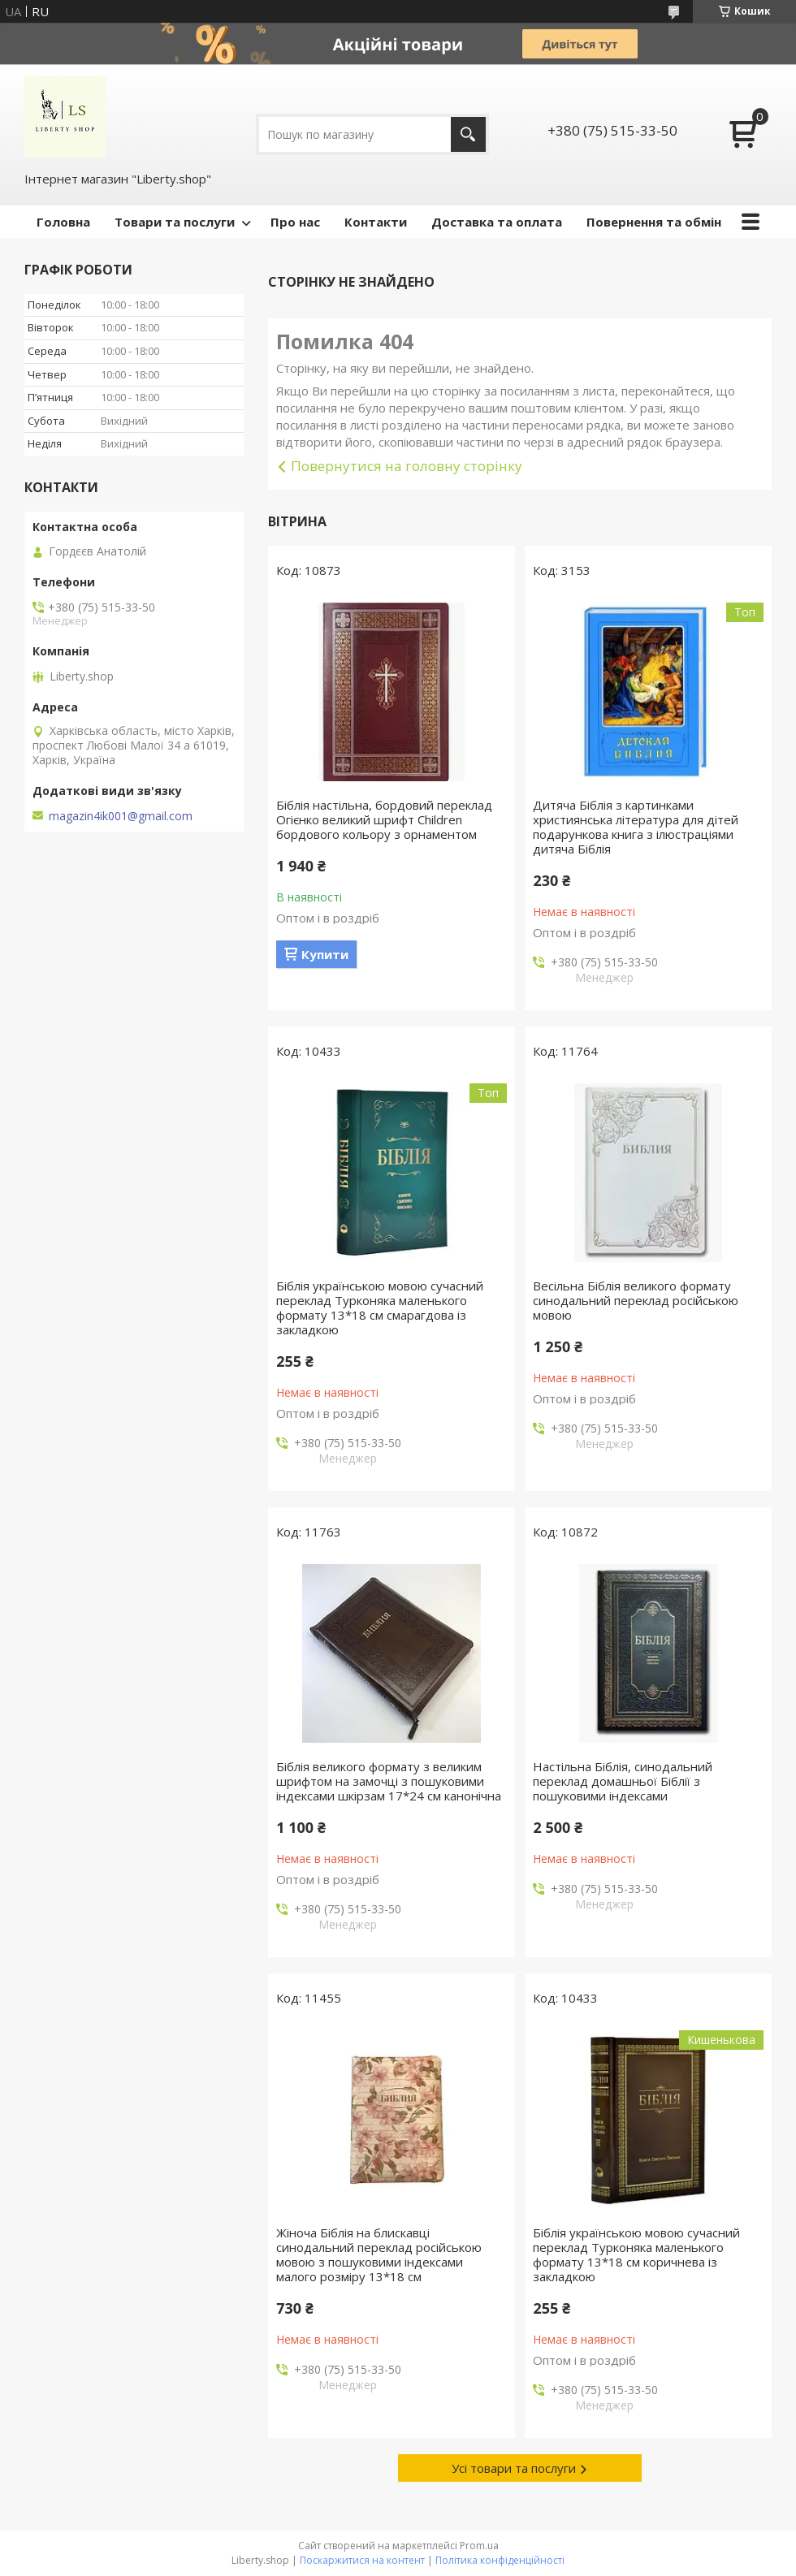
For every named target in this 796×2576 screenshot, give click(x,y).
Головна (63, 222)
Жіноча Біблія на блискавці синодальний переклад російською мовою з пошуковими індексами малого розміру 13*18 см (379, 2254)
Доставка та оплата (496, 222)
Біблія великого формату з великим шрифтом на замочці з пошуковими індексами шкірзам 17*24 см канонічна (388, 1781)
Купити (324, 954)
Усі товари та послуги (514, 2468)
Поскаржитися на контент (362, 2560)
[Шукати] (468, 134)
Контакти (375, 222)
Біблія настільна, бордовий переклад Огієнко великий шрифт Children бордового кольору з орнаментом (384, 819)
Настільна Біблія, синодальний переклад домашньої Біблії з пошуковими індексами (622, 1781)
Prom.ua (479, 2545)
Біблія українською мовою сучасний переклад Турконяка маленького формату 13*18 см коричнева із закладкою (636, 2254)
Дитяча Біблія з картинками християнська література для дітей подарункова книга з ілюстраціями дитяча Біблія (635, 826)
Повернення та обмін (653, 222)
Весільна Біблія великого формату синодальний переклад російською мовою (635, 1300)
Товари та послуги (175, 222)
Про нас (295, 222)
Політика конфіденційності (500, 2560)
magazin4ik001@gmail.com (121, 816)
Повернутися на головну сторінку (406, 465)
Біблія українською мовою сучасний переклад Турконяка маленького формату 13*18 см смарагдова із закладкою (379, 1307)
